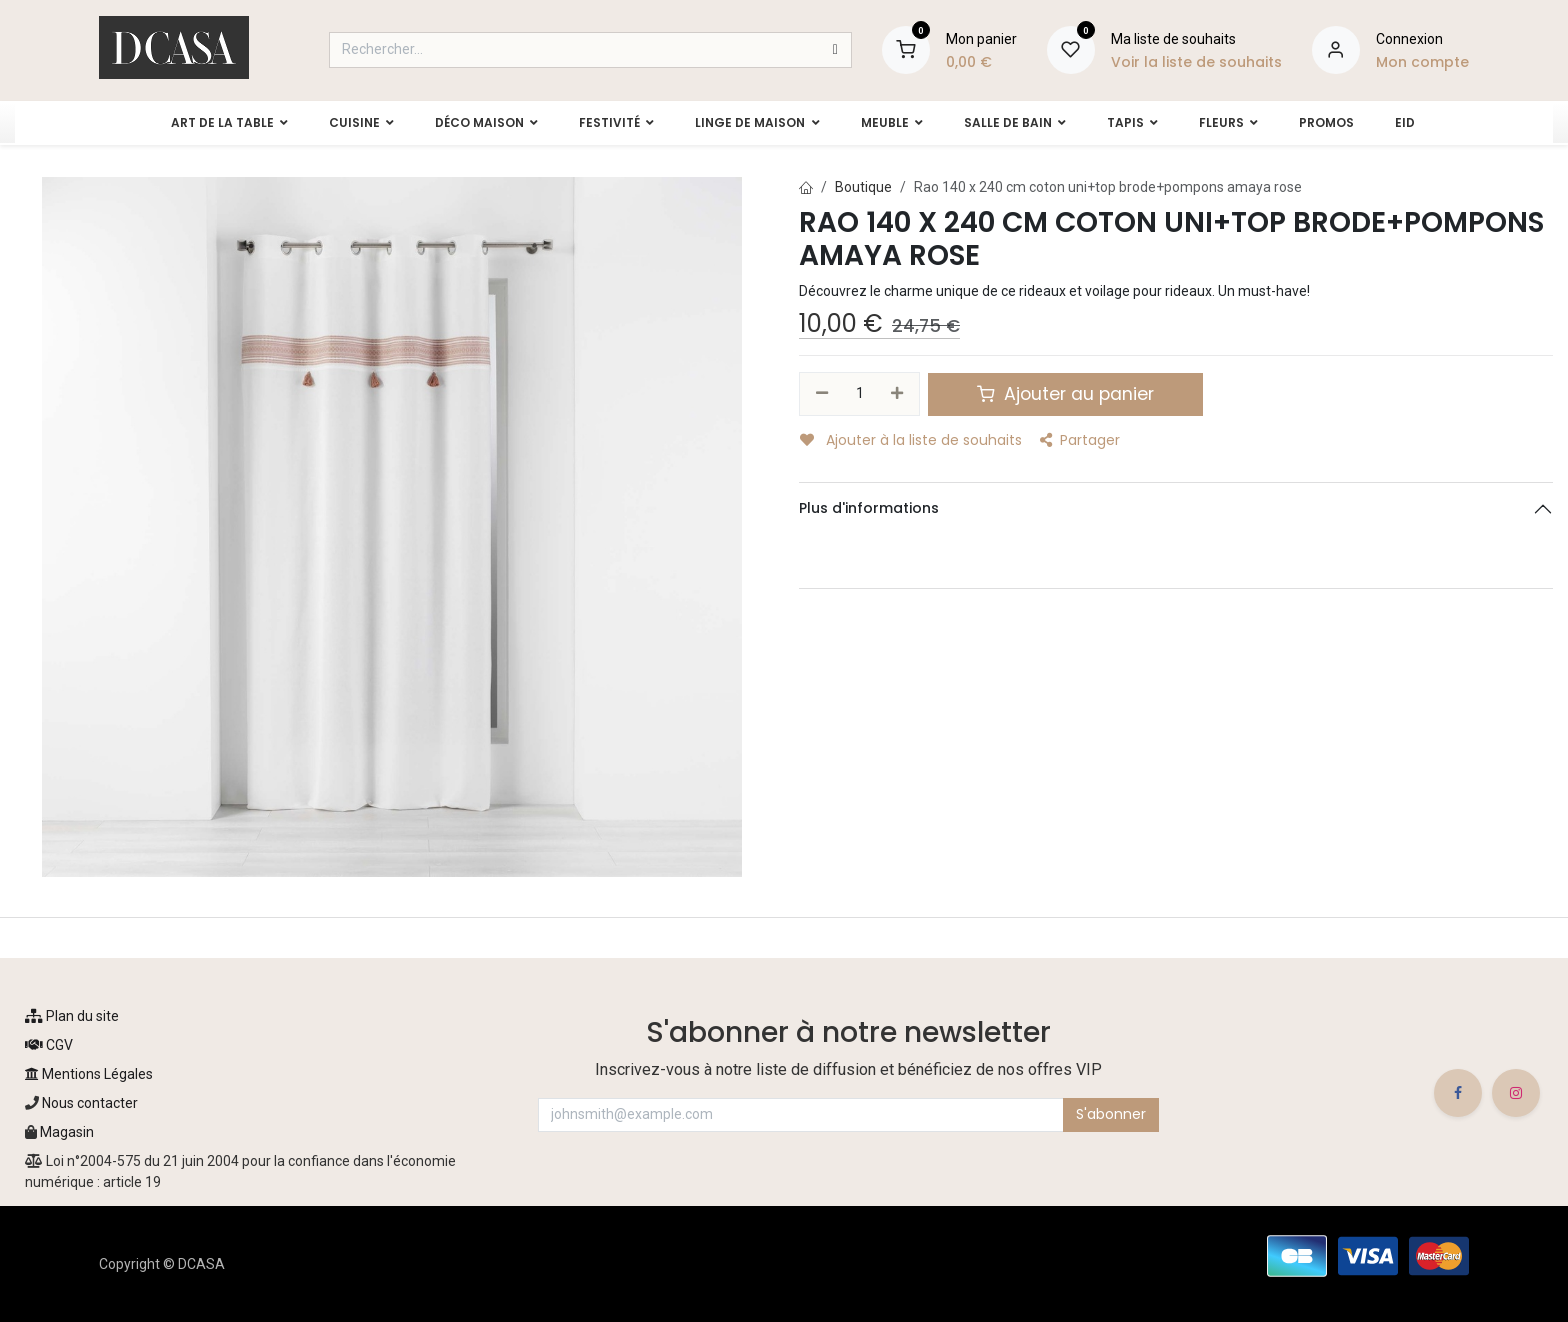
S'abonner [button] (1111, 1114)
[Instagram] (1516, 1093)
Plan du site (72, 1016)
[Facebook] (1458, 1093)
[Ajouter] (898, 394)
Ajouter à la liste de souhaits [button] (911, 440)
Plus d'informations (869, 508)
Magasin (67, 1132)
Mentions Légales (89, 1074)
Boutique (863, 187)
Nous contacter (88, 1103)
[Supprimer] (822, 394)
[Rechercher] (835, 50)
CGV (49, 1045)
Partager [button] (1080, 440)
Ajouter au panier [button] (1065, 394)
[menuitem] (220, 123)
